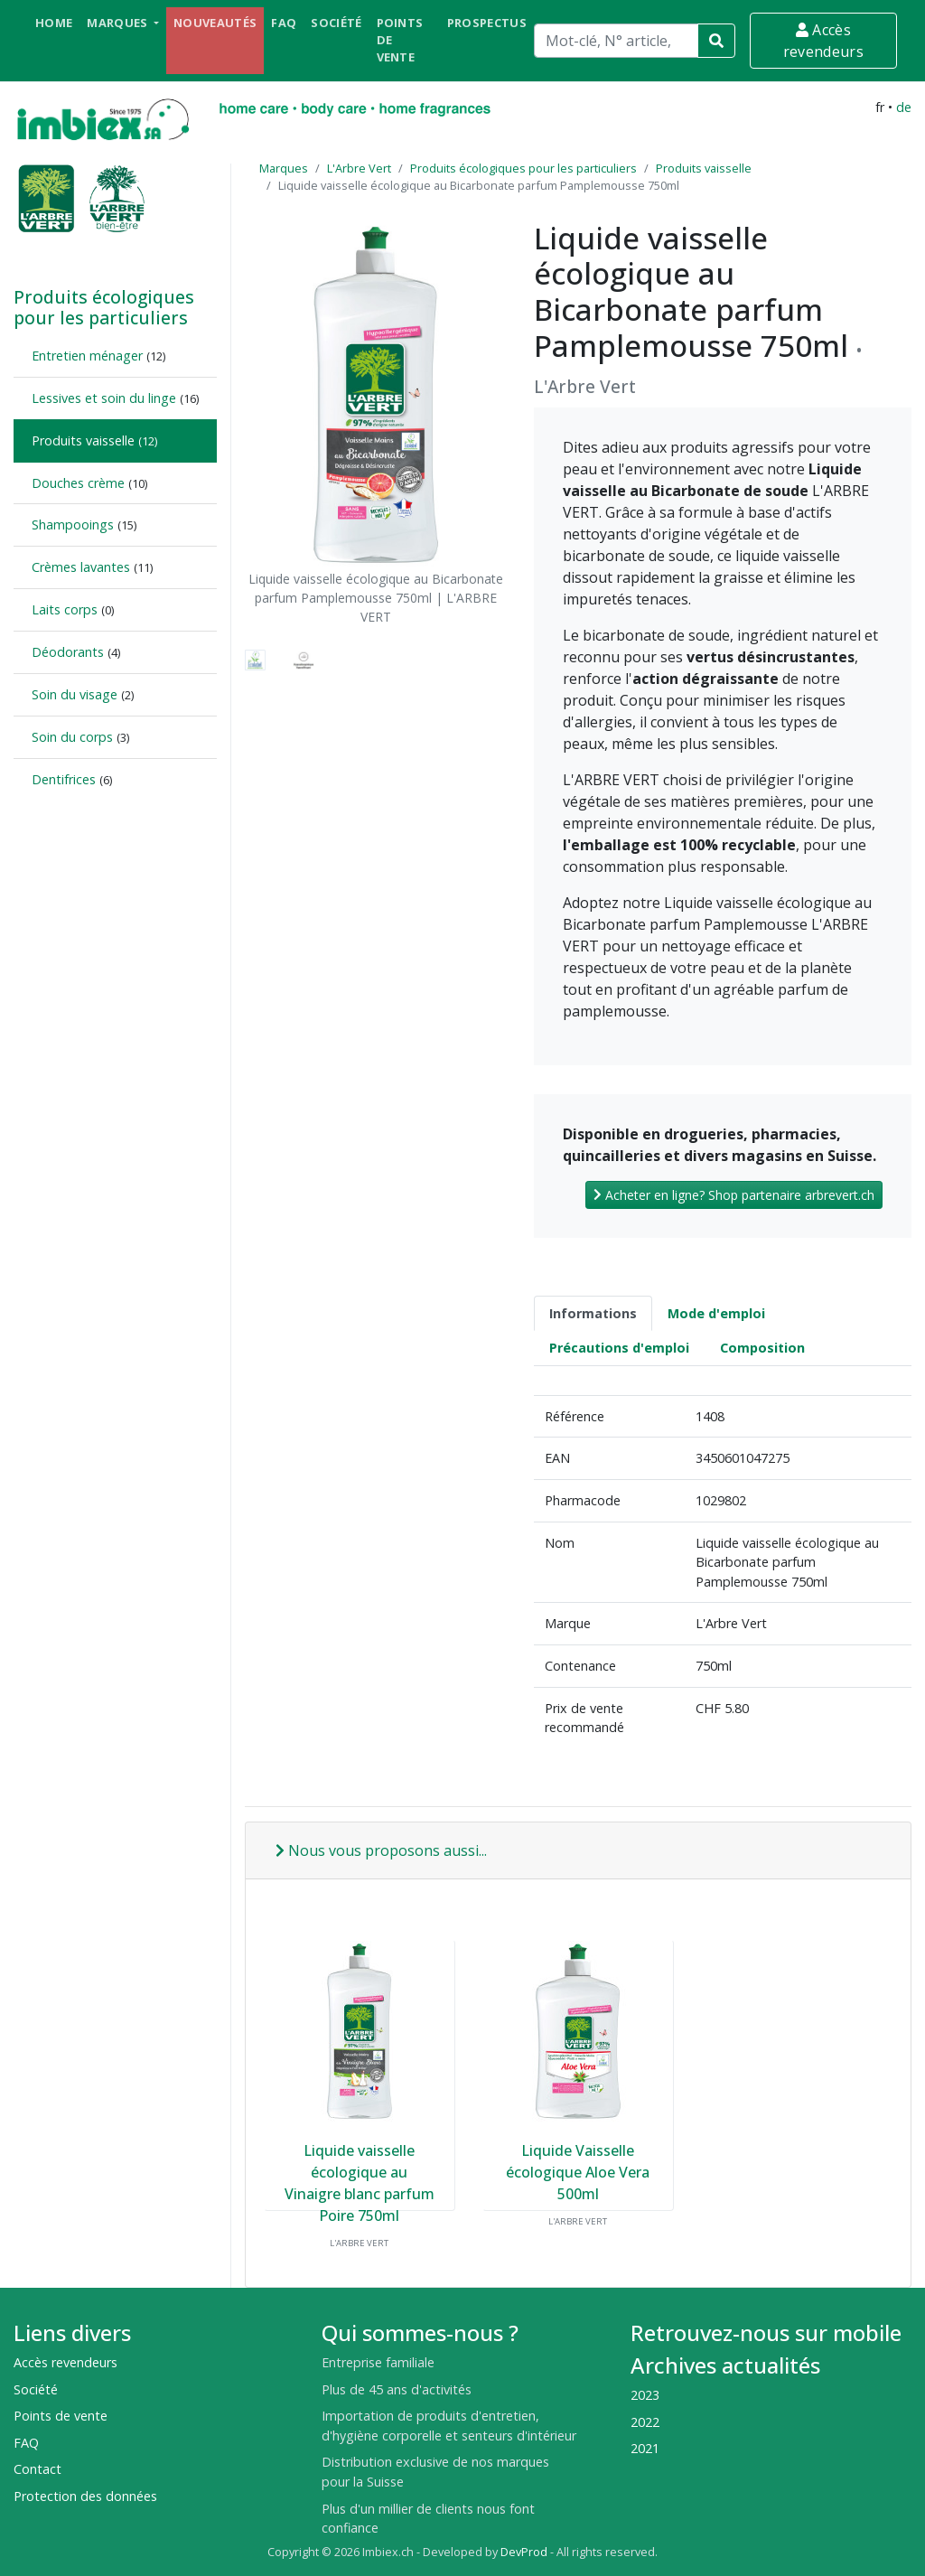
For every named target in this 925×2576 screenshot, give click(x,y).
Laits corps (65, 609)
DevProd (523, 2552)
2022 (645, 2422)
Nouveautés (215, 22)
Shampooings (73, 524)
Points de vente (400, 39)
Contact (37, 2469)
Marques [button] (119, 22)
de (903, 107)
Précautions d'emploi (619, 1347)
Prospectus (487, 22)
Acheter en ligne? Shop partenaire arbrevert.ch (733, 1195)
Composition (762, 1347)
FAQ (283, 22)
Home (53, 22)
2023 (645, 2394)
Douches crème (78, 483)
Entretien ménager (87, 355)
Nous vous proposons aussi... (381, 1850)
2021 (645, 2448)
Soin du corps (72, 736)
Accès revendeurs (823, 40)
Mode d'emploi (716, 1313)
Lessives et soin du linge (104, 398)
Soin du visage (74, 694)
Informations (593, 1313)
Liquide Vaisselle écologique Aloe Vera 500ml (577, 2172)
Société (336, 22)
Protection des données (85, 2496)
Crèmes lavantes (81, 567)
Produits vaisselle (83, 440)
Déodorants (68, 651)
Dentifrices (64, 779)
